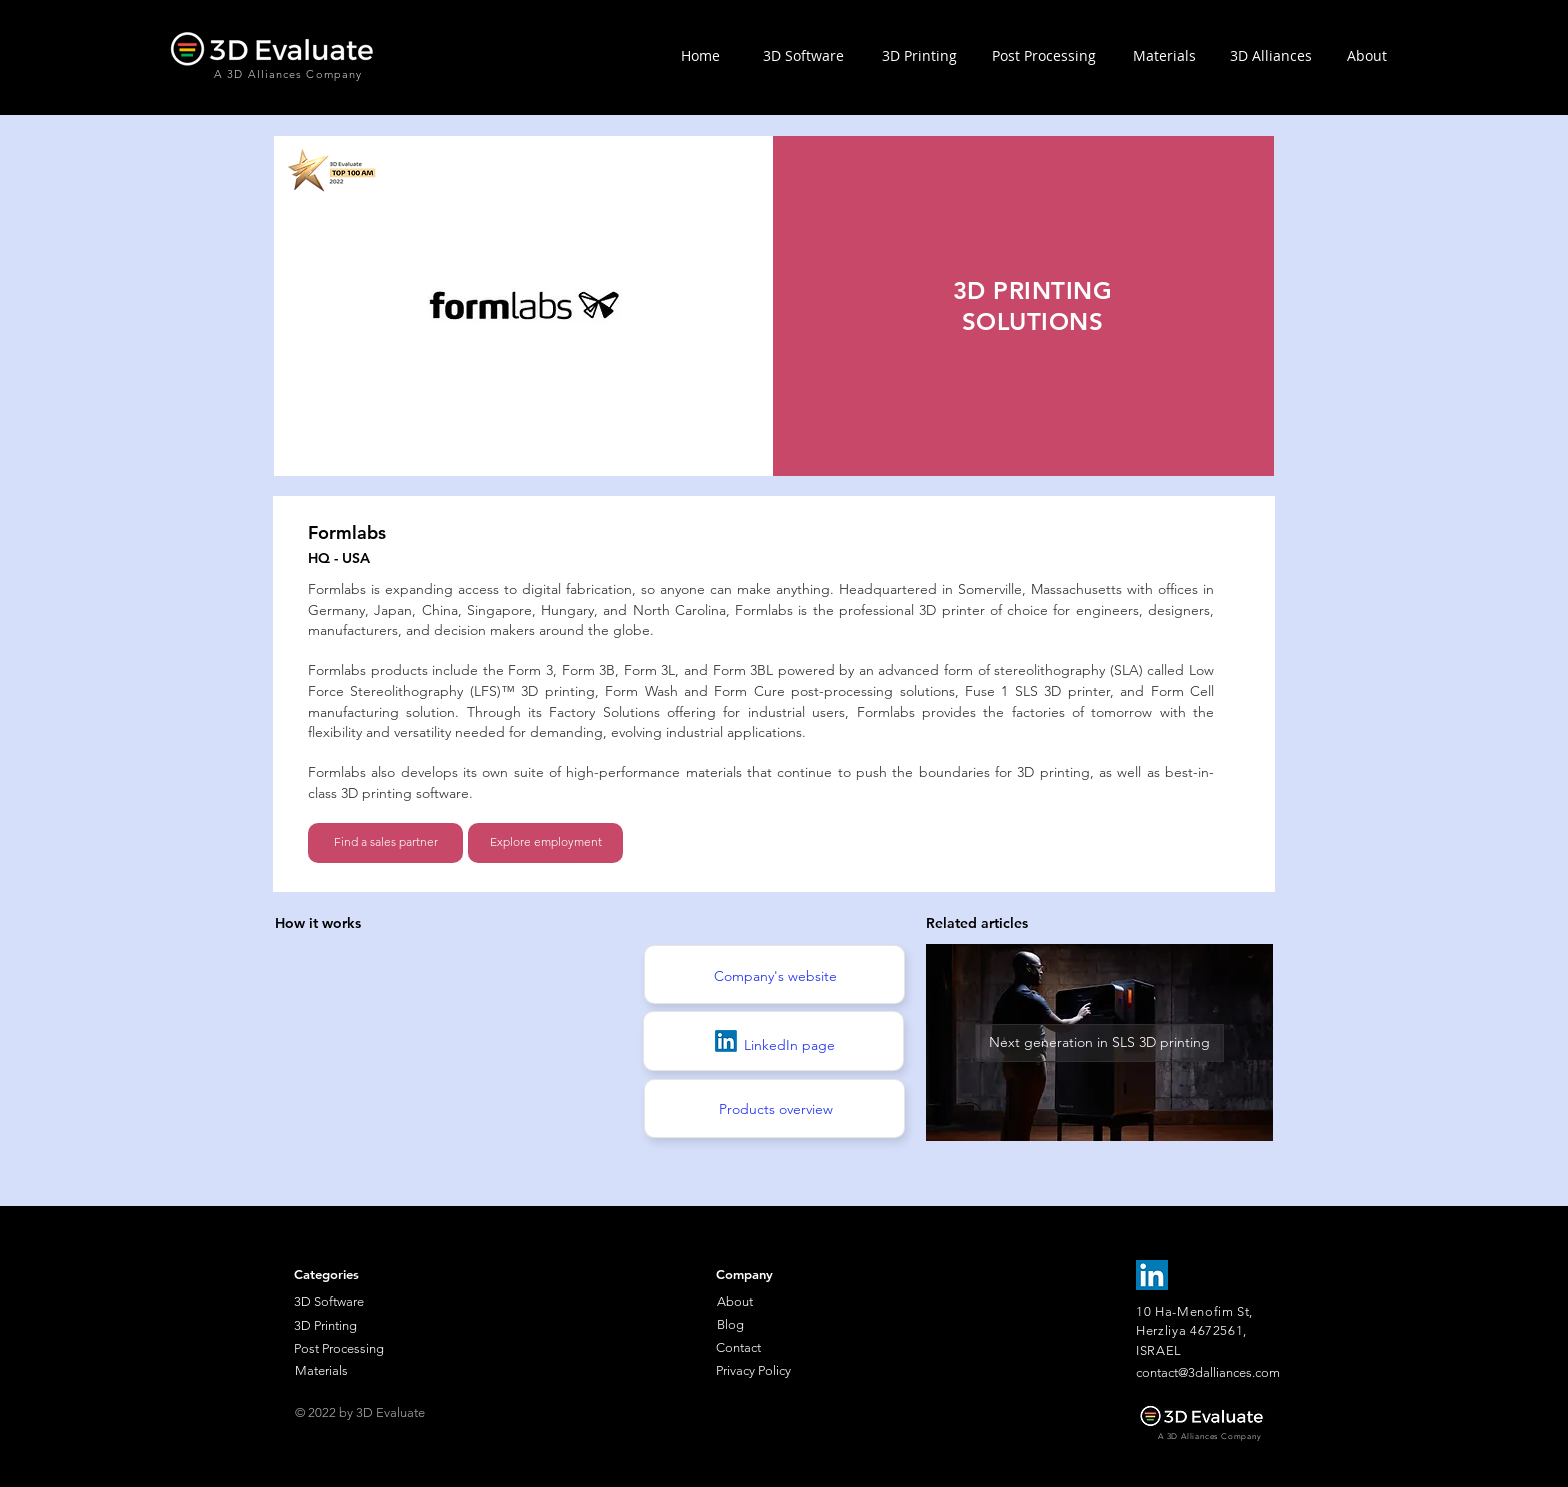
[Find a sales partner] (385, 843)
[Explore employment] (545, 843)
